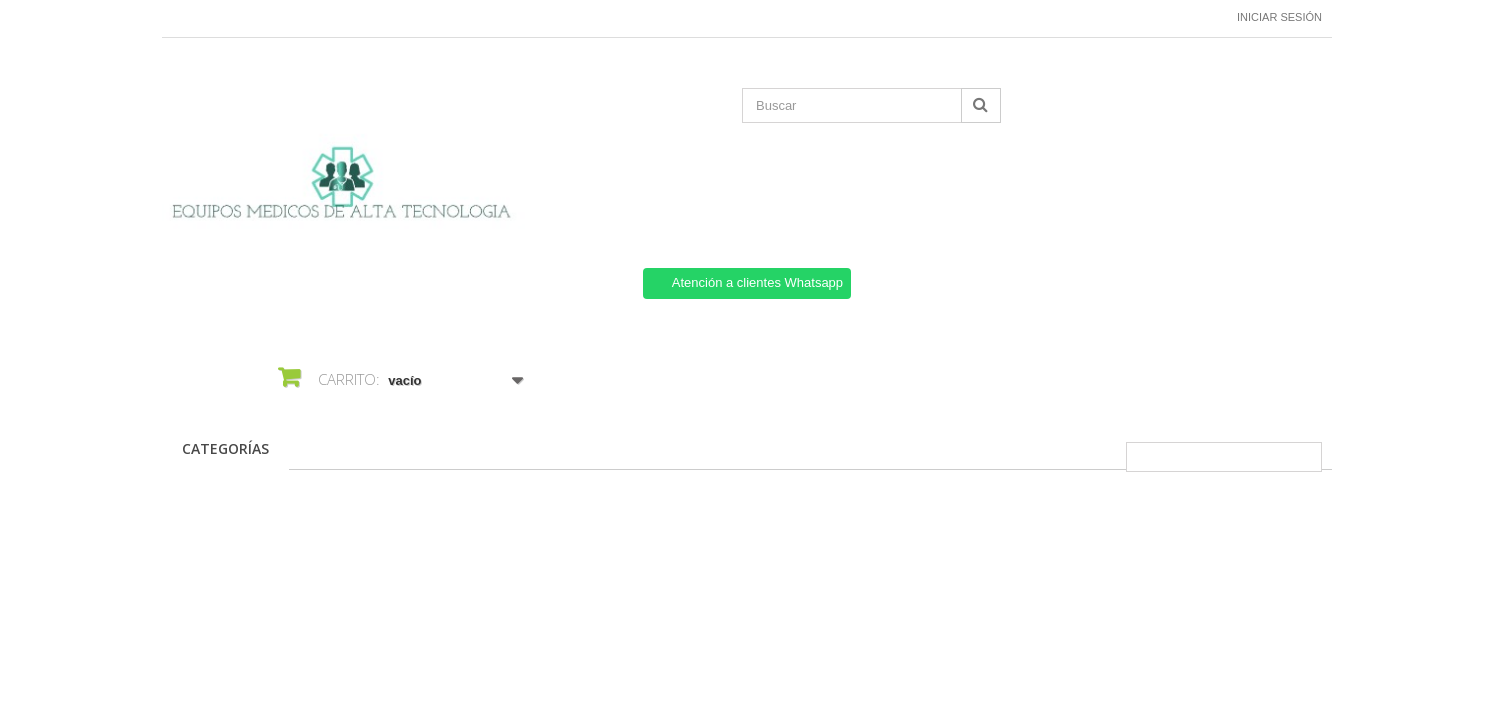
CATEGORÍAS (225, 448)
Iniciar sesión (1279, 17)
